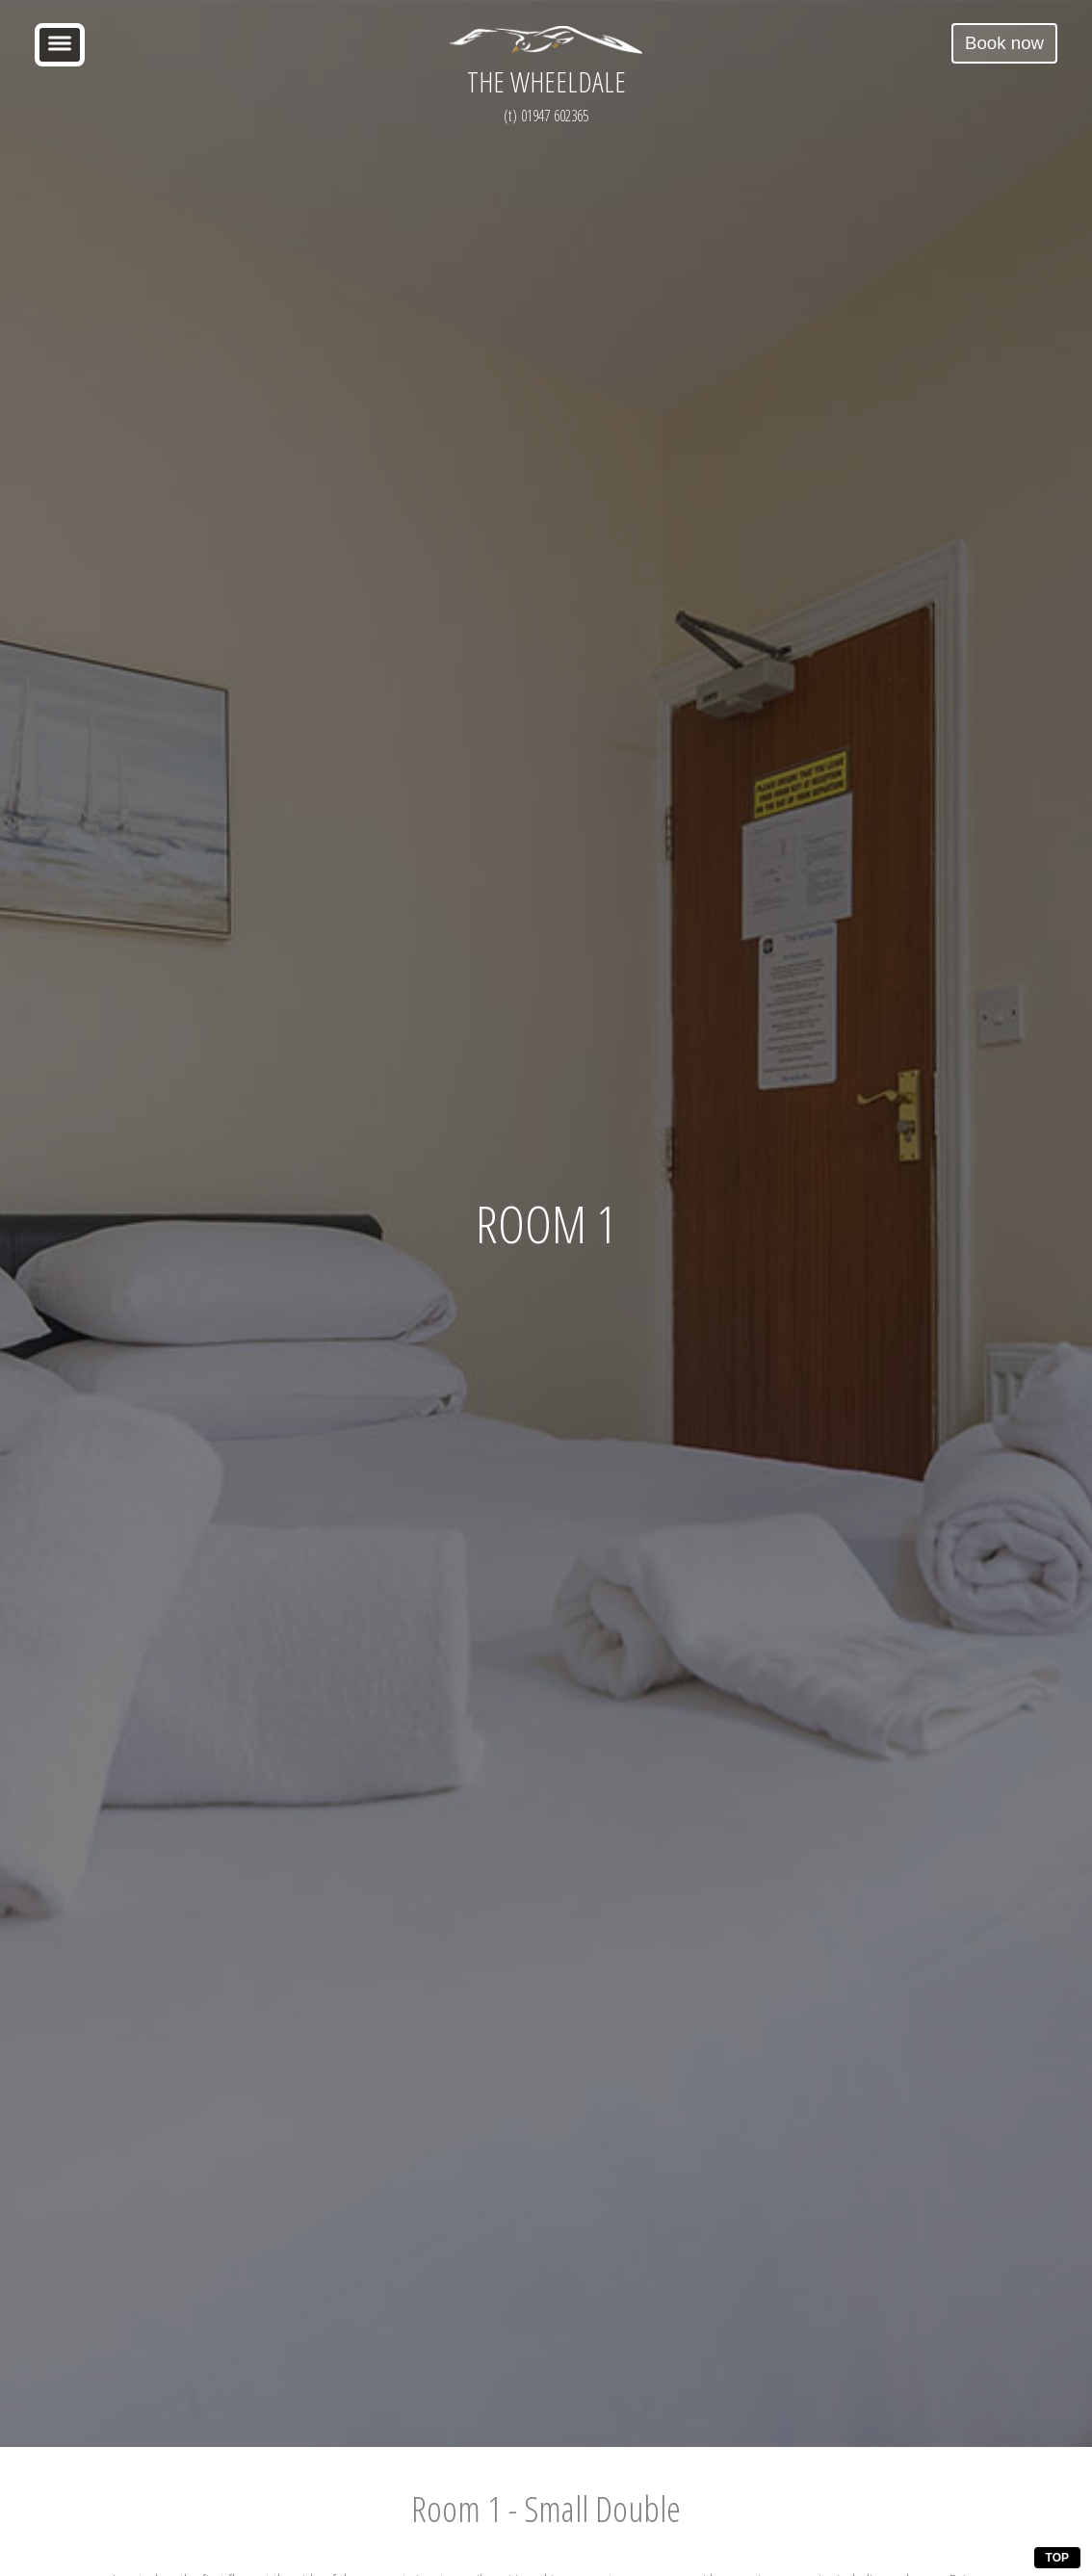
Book (1004, 43)
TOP (1057, 2557)
